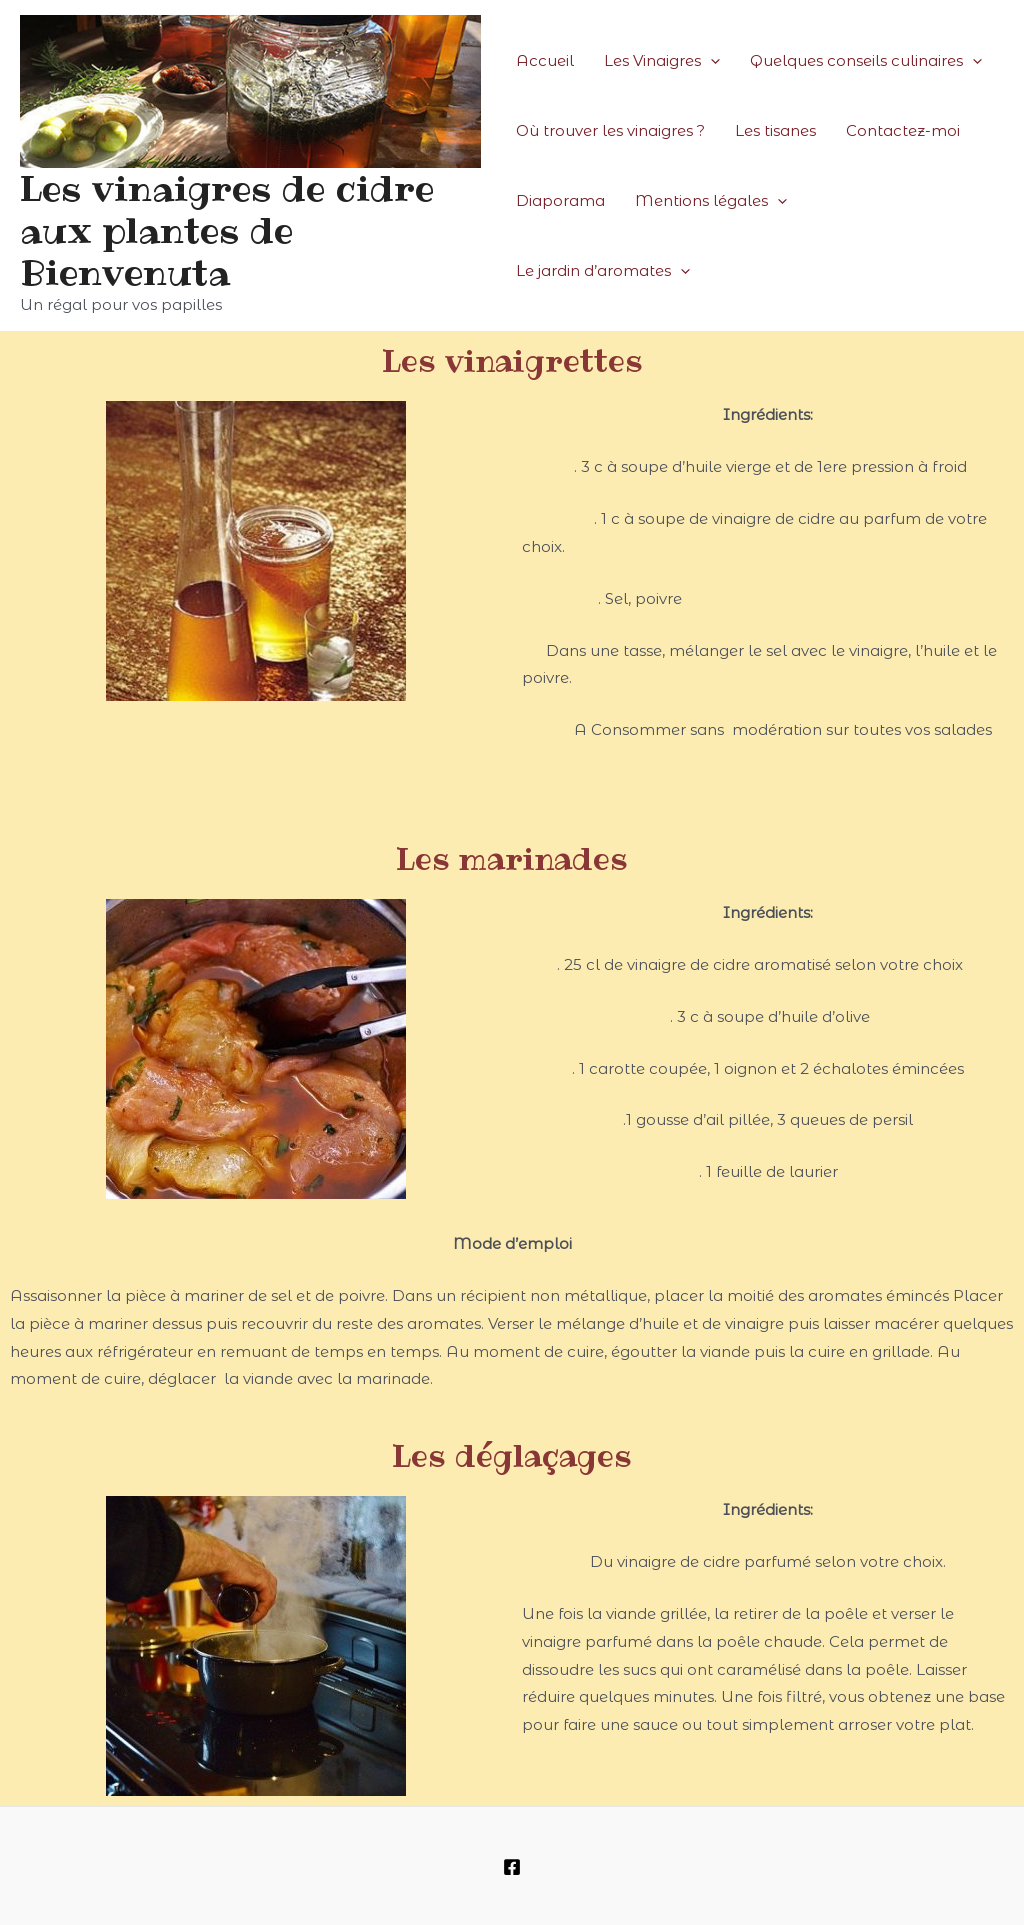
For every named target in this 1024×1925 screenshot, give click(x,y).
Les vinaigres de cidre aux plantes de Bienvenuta (227, 230)
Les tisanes (775, 130)
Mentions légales (711, 201)
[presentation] (710, 61)
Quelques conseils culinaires (866, 61)
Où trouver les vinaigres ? (610, 130)
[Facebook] (512, 1867)
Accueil (545, 60)
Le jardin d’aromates (603, 271)
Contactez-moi (903, 130)
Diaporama (560, 200)
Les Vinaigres (662, 61)
